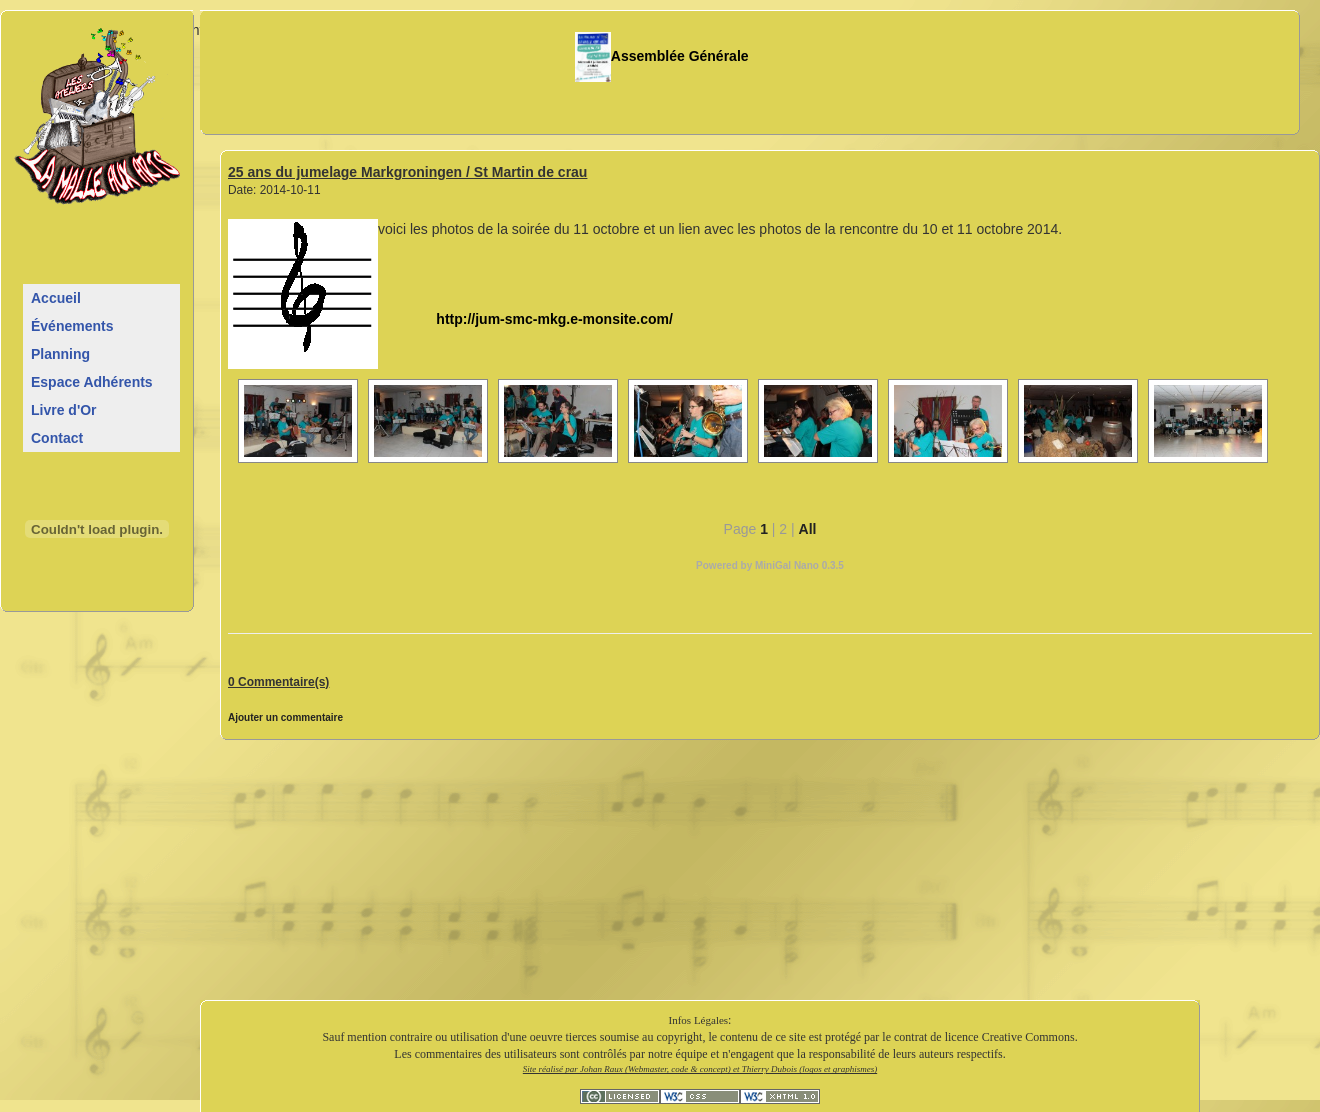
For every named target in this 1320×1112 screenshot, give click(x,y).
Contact (57, 438)
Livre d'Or (64, 410)
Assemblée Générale (661, 56)
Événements (72, 326)
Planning (60, 354)
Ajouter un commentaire (285, 717)
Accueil (56, 298)
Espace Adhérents (92, 382)
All (808, 529)
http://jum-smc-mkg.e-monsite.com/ (525, 319)
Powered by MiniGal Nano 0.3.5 (770, 565)
